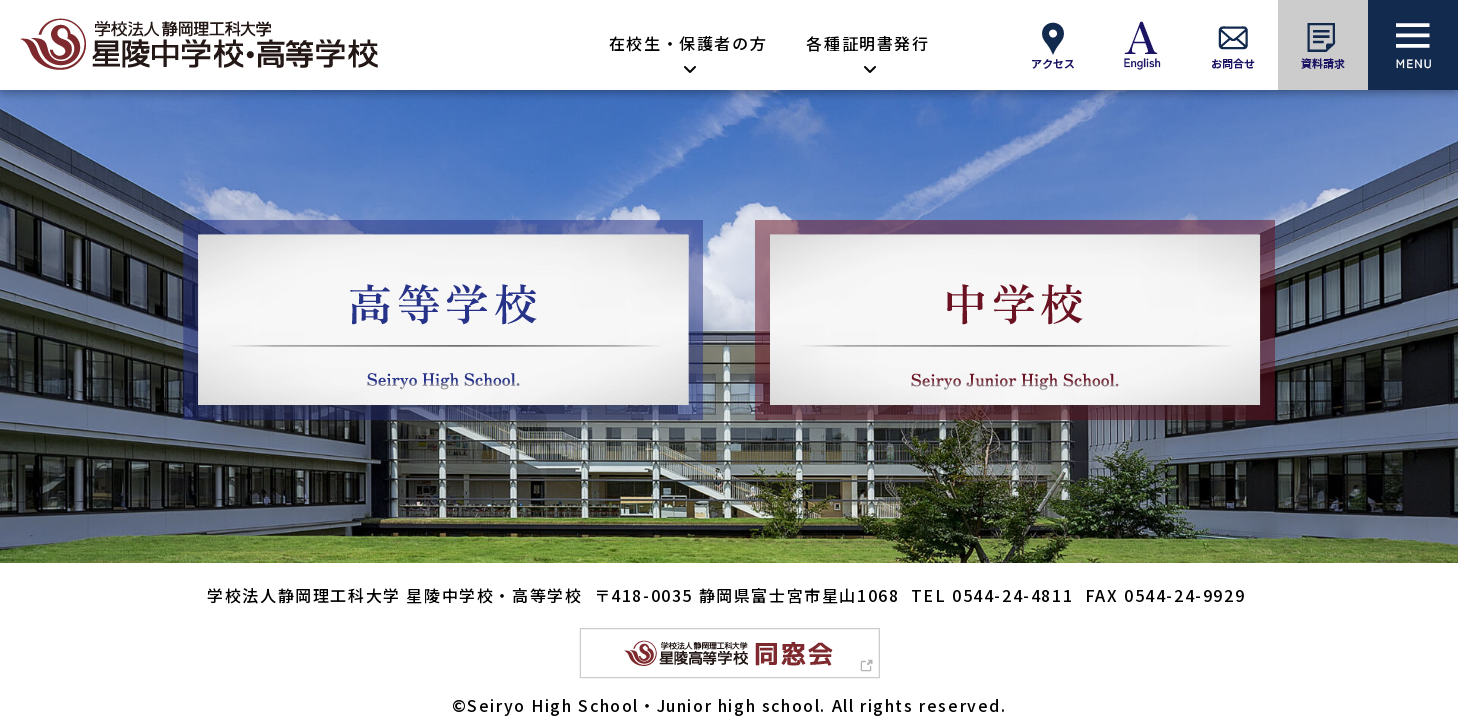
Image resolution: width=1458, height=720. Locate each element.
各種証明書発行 (867, 43)
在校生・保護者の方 (688, 43)
